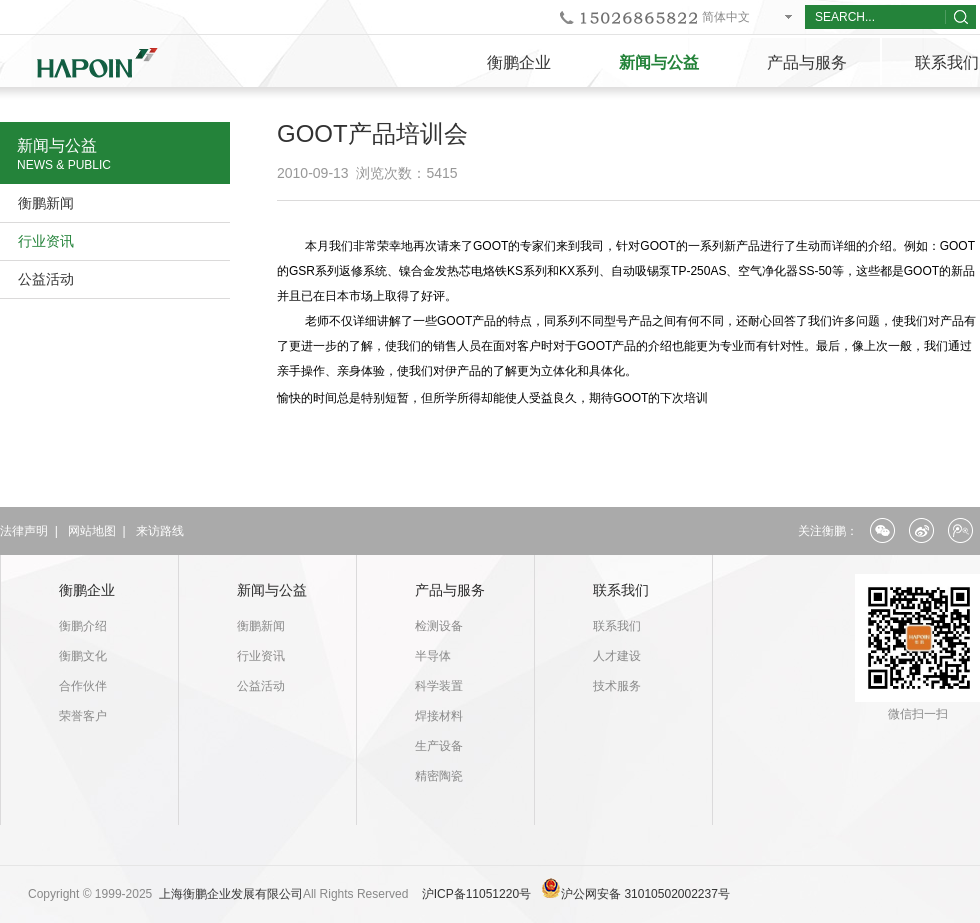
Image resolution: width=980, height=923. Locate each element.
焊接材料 (439, 716)
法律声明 (24, 531)
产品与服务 (807, 62)
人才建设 (617, 656)
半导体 (433, 656)
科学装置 (439, 686)
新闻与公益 (659, 62)
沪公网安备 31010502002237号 (645, 894)
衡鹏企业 (519, 62)
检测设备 (439, 626)
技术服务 (617, 686)
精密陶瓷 (439, 776)
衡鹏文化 (83, 656)
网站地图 (92, 531)
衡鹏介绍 (83, 626)
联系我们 (621, 590)
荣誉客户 (83, 716)
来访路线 (160, 531)
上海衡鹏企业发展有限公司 (231, 894)
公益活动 (46, 279)
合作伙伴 (83, 686)
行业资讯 (46, 241)
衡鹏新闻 (46, 203)
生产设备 (439, 746)
